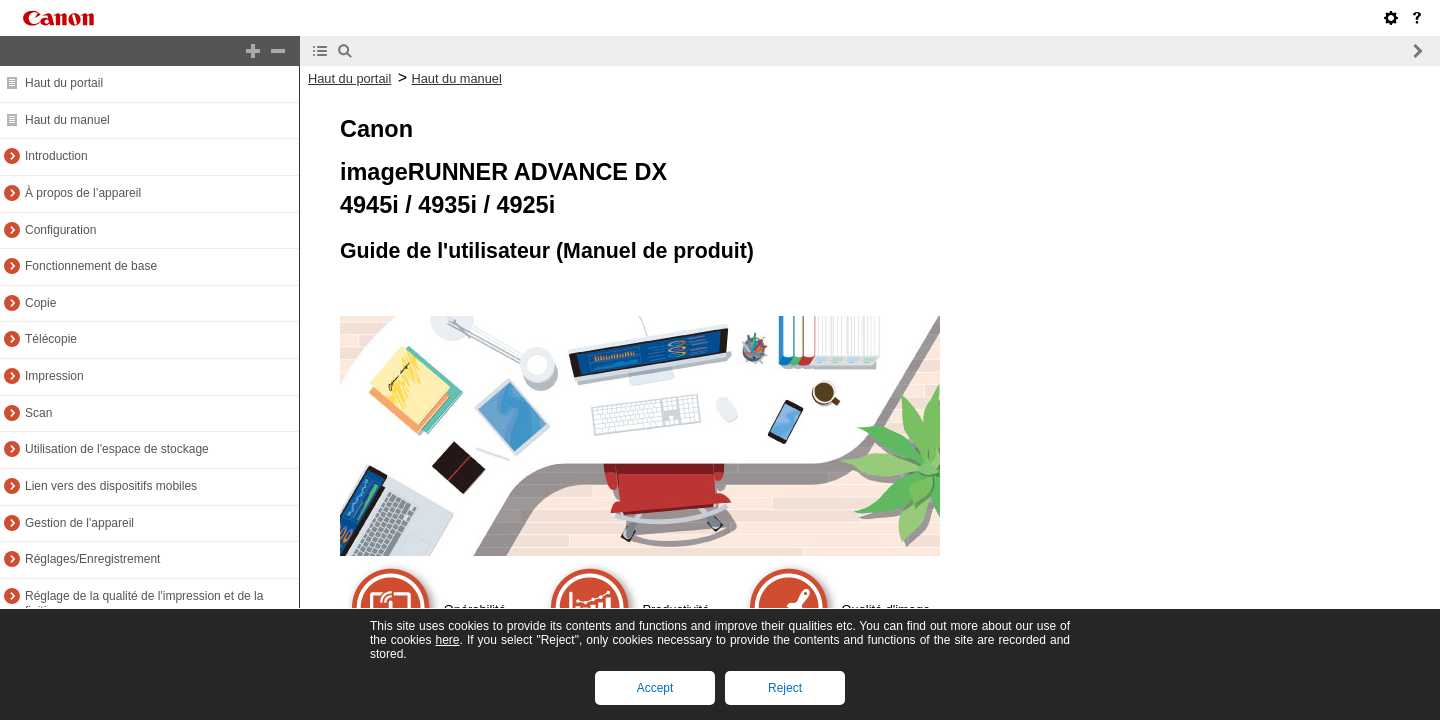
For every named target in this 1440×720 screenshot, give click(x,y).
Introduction (56, 156)
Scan (38, 413)
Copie (40, 303)
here (447, 640)
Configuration (60, 230)
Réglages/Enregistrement (92, 559)
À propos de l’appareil (83, 193)
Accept (655, 688)
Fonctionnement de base (91, 266)
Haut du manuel (67, 120)
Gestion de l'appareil (79, 523)
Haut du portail (64, 83)
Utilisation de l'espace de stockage (117, 449)
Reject (785, 688)
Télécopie (51, 339)
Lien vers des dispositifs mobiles (111, 486)
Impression (54, 376)
